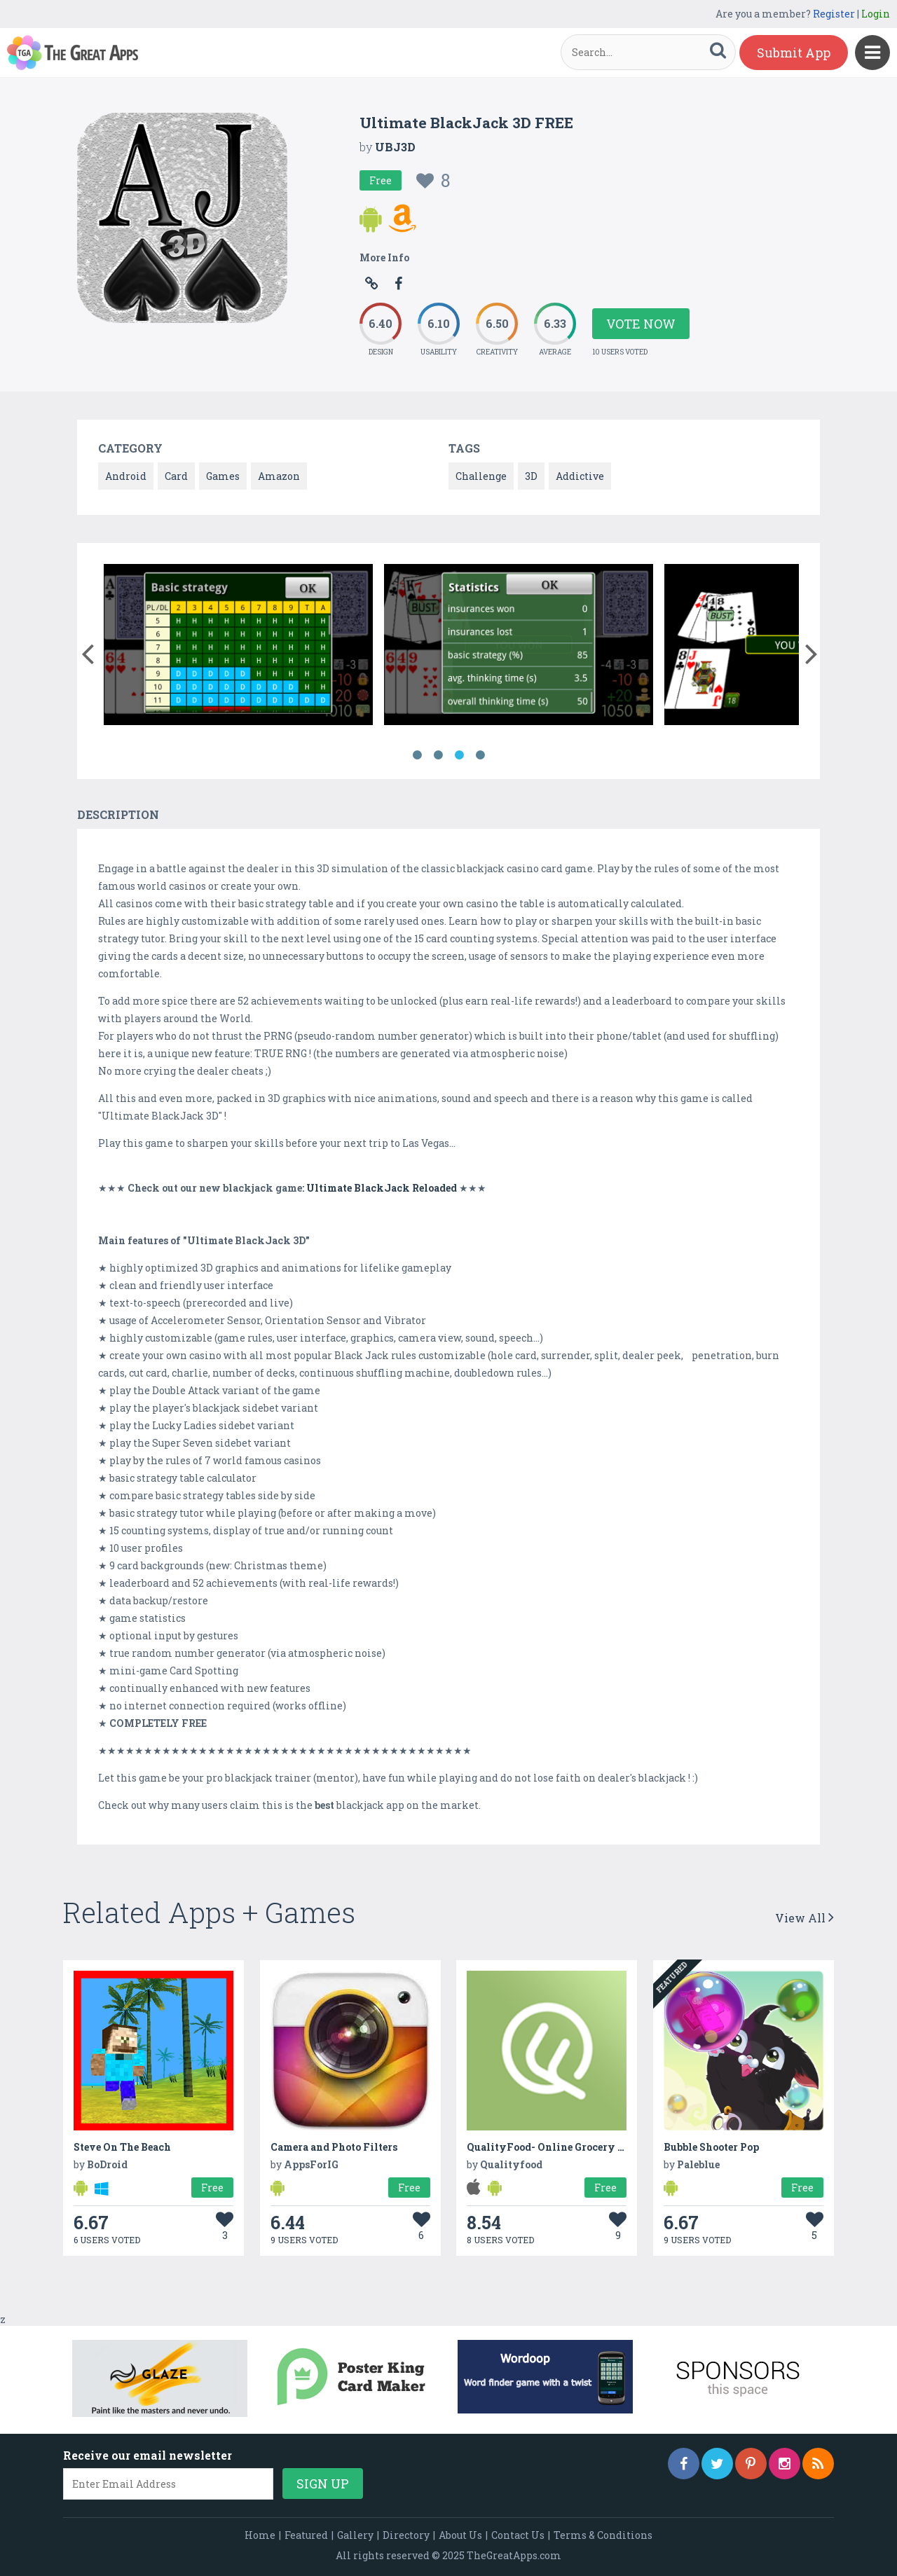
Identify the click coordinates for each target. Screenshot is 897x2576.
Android (125, 476)
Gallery (355, 2535)
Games (223, 476)
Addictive (580, 476)
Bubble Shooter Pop (711, 2147)
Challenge (481, 476)
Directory (406, 2535)
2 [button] (438, 755)
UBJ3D (395, 146)
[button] (87, 650)
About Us (460, 2535)
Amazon (279, 476)
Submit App (793, 52)
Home (260, 2535)
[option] (238, 647)
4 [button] (480, 755)
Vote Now (641, 323)
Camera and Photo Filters (334, 2147)
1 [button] (417, 755)
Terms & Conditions (603, 2535)
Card (176, 476)
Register (834, 13)
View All (804, 1917)
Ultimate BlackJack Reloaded (381, 1187)
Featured (306, 2535)
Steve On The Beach (122, 2147)
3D (531, 476)
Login (875, 13)
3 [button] (459, 755)
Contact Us (518, 2535)
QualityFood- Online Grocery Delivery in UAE (583, 2147)
